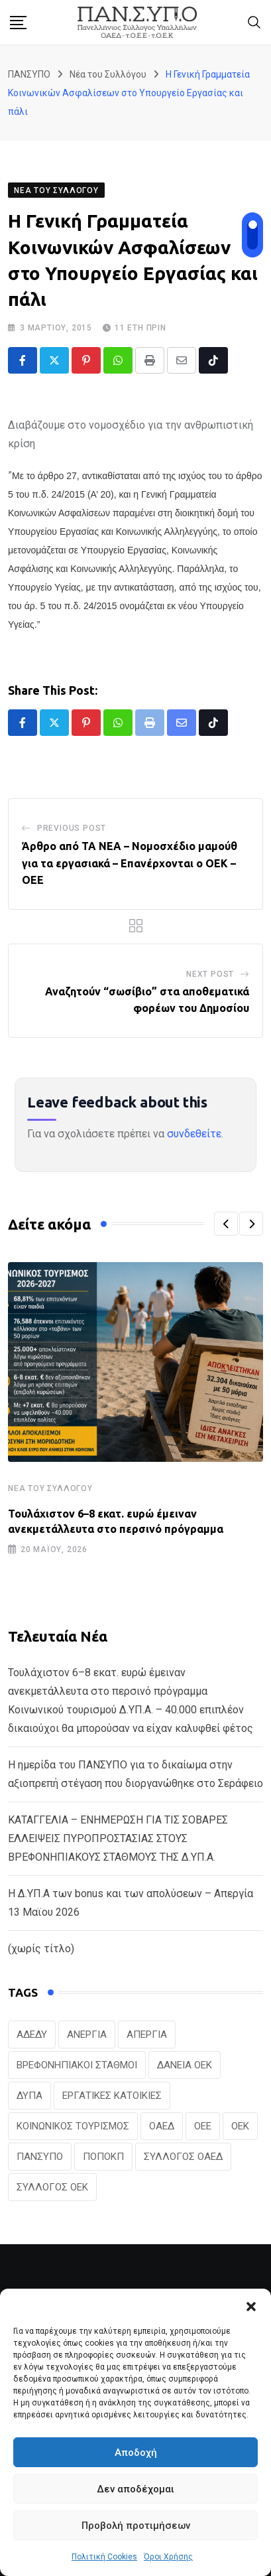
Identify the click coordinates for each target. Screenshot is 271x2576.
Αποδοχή (136, 2453)
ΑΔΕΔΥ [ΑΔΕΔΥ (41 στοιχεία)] (32, 2034)
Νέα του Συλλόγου (50, 1488)
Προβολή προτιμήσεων (135, 2526)
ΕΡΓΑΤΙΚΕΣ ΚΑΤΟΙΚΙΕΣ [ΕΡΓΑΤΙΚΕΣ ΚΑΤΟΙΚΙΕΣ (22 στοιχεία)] (112, 2096)
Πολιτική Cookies (104, 2556)
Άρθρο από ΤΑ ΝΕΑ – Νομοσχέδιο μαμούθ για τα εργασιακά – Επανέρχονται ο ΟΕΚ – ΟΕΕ (129, 863)
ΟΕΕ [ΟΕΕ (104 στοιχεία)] (202, 2126)
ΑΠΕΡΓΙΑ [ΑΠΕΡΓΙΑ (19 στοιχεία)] (147, 2034)
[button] (251, 2305)
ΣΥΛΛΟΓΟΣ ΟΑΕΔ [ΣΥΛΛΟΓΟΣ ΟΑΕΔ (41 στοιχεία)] (183, 2157)
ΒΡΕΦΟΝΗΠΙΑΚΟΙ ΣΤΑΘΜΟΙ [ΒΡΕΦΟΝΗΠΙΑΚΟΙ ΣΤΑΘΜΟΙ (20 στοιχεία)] (77, 2065)
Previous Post (71, 828)
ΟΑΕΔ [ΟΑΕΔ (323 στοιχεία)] (161, 2126)
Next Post (210, 974)
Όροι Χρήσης (168, 2556)
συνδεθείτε (194, 1133)
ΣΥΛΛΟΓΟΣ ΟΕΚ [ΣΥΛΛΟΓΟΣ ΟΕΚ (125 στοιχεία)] (52, 2187)
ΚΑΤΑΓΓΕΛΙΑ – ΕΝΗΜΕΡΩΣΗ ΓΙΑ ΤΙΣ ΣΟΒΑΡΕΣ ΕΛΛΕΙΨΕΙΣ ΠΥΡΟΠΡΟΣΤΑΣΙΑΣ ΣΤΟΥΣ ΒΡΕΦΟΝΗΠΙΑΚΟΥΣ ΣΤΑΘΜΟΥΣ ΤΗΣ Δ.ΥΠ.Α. (118, 1838)
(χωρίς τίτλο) (41, 1948)
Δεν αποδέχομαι (135, 2489)
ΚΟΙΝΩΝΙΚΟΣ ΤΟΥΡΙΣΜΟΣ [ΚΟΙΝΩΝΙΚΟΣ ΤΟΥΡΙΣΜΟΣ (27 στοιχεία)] (73, 2126)
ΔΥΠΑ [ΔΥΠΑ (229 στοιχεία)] (29, 2096)
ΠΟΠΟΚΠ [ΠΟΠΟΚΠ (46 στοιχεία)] (103, 2157)
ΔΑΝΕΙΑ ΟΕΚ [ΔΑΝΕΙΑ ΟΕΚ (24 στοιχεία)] (184, 2065)
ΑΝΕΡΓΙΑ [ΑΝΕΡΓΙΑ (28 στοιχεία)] (87, 2034)
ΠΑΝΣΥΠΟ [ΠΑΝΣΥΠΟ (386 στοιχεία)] (40, 2157)
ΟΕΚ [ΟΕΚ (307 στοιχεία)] (240, 2126)
